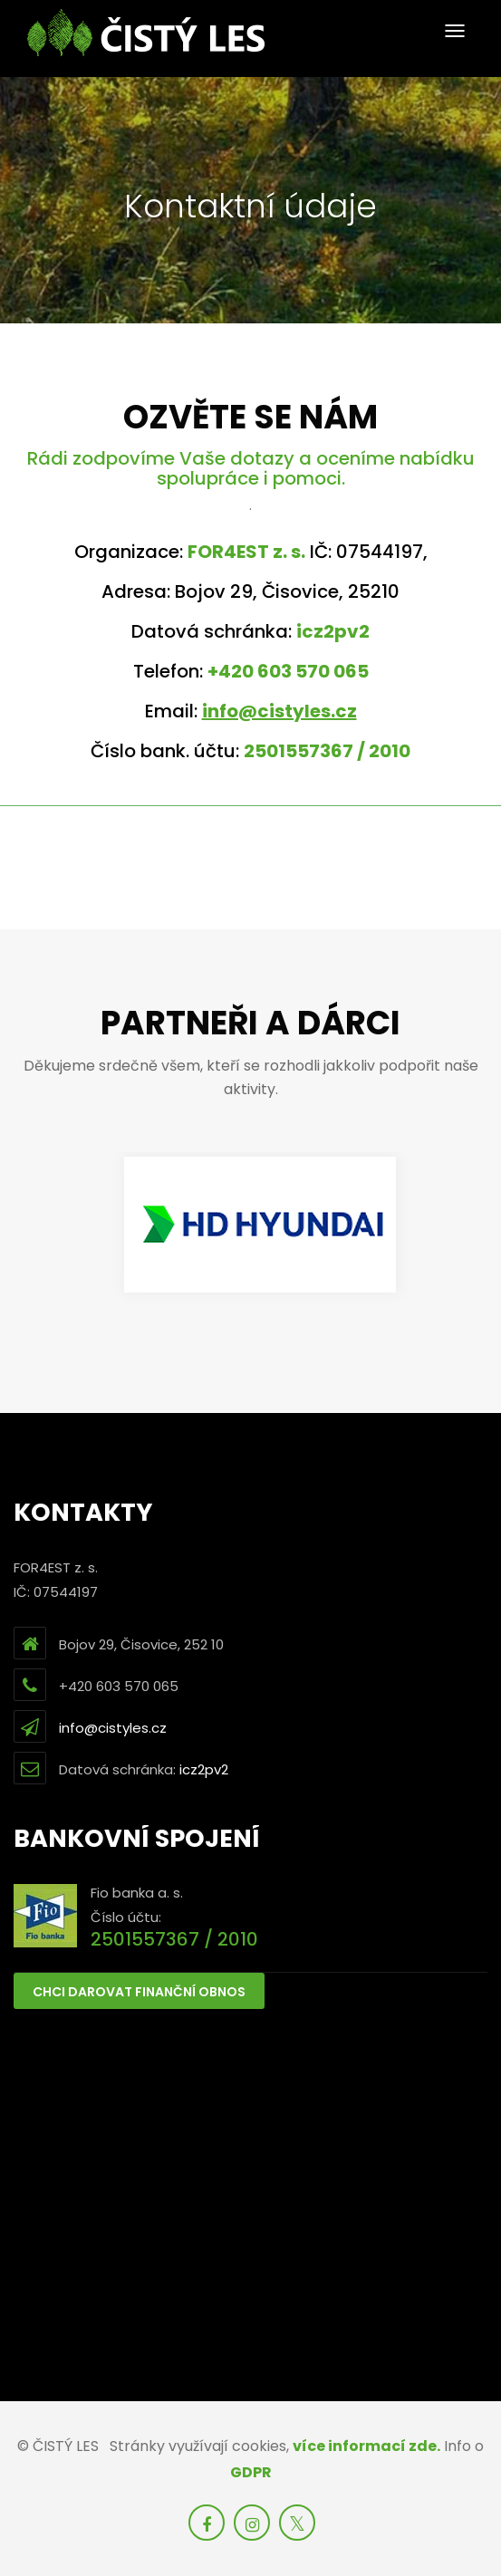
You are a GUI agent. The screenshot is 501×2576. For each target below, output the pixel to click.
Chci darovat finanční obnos (139, 1992)
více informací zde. (366, 2446)
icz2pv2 (203, 1769)
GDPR (251, 2472)
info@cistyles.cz (113, 1727)
